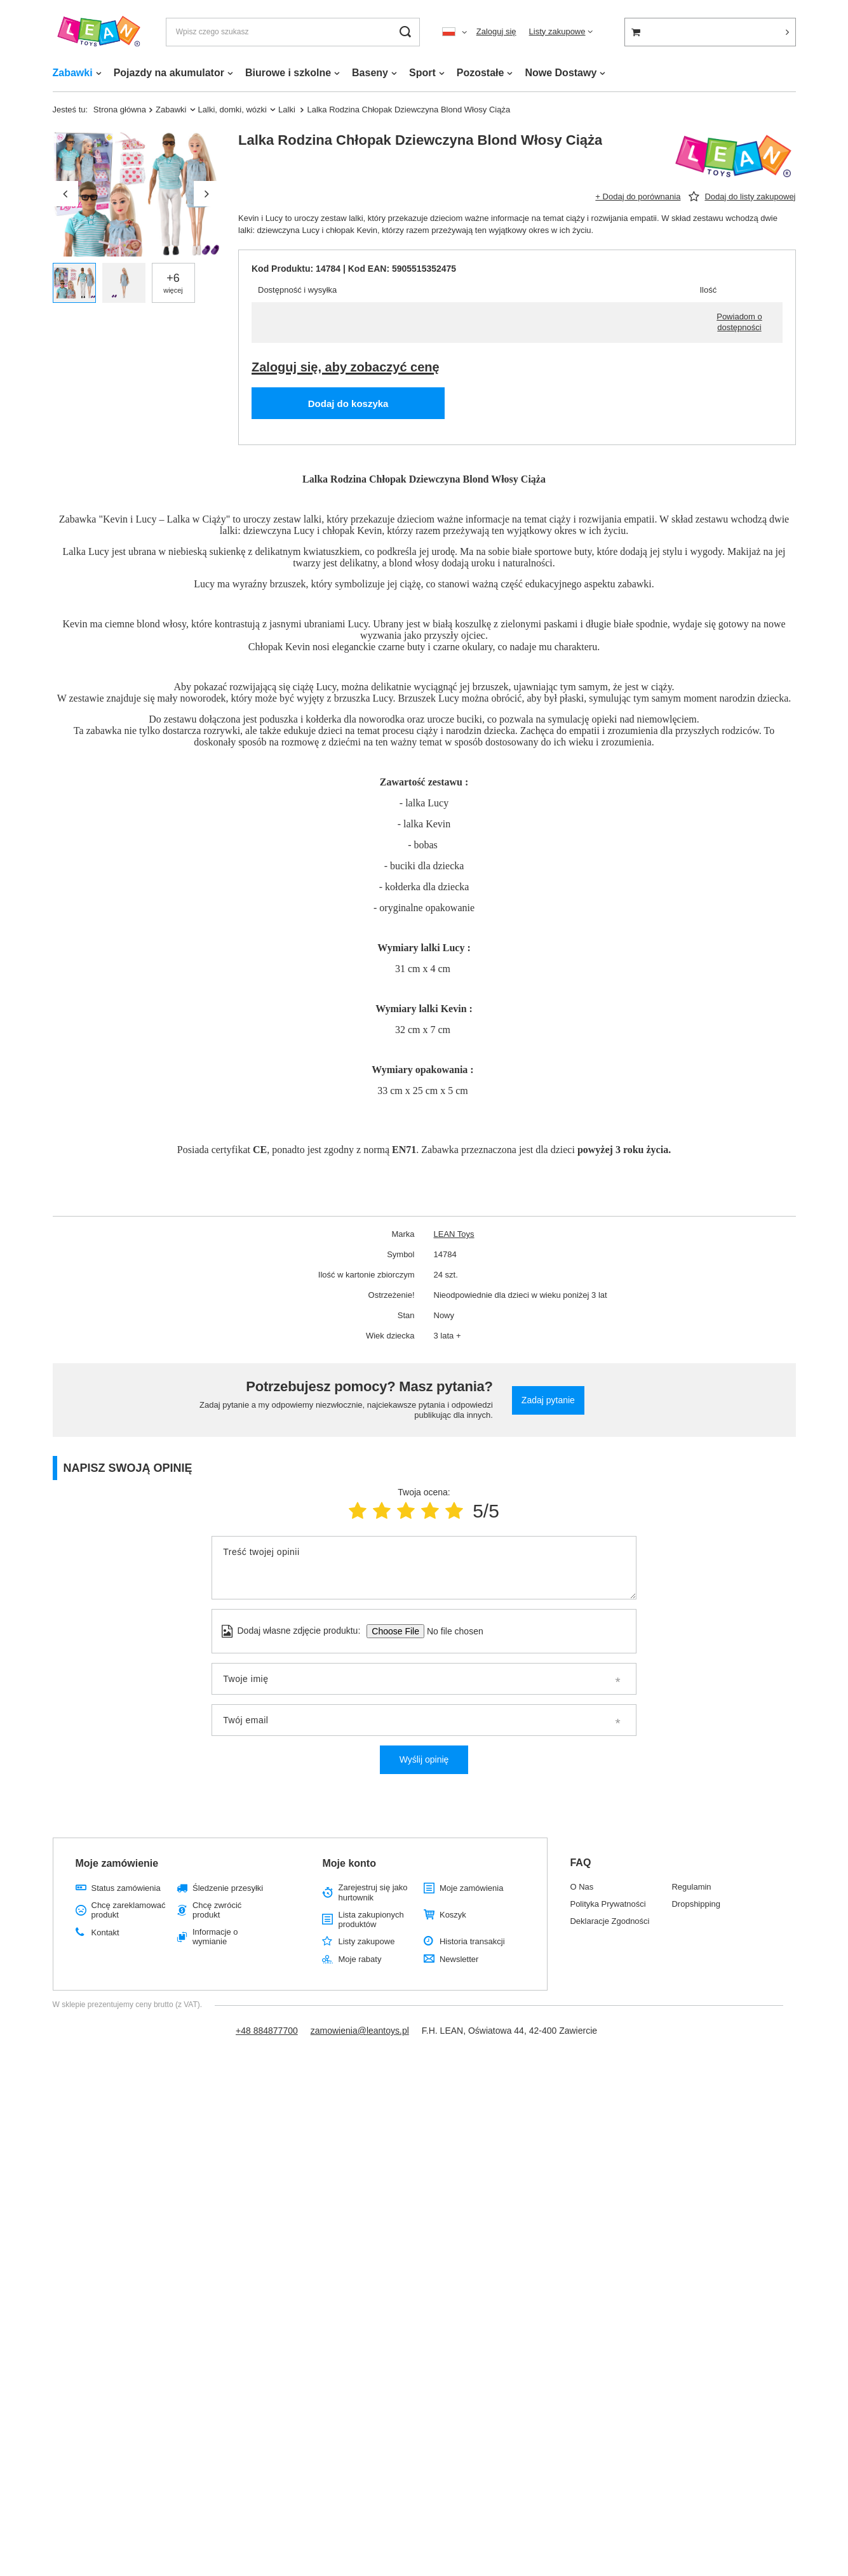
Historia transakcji (472, 1941)
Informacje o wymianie (215, 1937)
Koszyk (453, 1914)
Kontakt (105, 1932)
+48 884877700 (267, 2030)
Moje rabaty (359, 1959)
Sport (422, 72)
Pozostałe (480, 72)
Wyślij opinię (424, 1759)
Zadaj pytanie (548, 1400)
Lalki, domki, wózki (232, 109)
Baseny (370, 72)
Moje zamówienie (117, 1863)
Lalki (287, 109)
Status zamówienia (126, 1888)
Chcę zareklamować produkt (128, 1910)
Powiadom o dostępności (739, 322)
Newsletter (459, 1959)
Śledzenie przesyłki (227, 1888)
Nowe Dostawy (560, 72)
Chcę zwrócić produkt (216, 1910)
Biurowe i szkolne (288, 72)
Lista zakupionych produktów (370, 1920)
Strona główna (119, 109)
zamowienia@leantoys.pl (360, 2030)
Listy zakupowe (557, 31)
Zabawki (73, 72)
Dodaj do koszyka (348, 403)
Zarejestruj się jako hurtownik (372, 1892)
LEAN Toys (454, 1234)
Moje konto (348, 1863)
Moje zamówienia (471, 1888)
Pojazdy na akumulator (169, 72)
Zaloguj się (496, 31)
